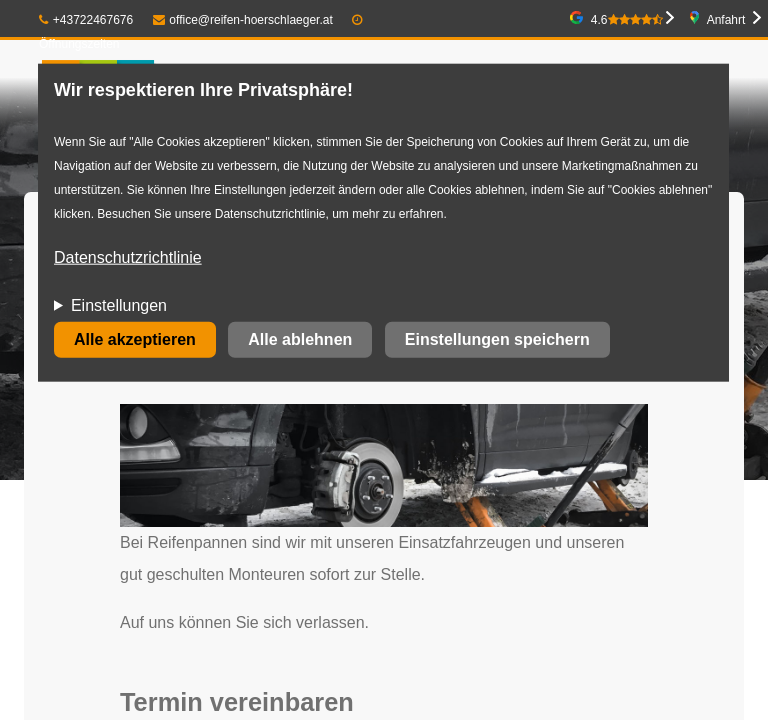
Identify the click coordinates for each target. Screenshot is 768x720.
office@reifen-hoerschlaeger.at (243, 20)
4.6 (627, 20)
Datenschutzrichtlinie (128, 257)
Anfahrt (726, 20)
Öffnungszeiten (79, 44)
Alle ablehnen (300, 339)
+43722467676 (86, 20)
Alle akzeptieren (135, 339)
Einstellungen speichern (497, 339)
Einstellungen (119, 305)
